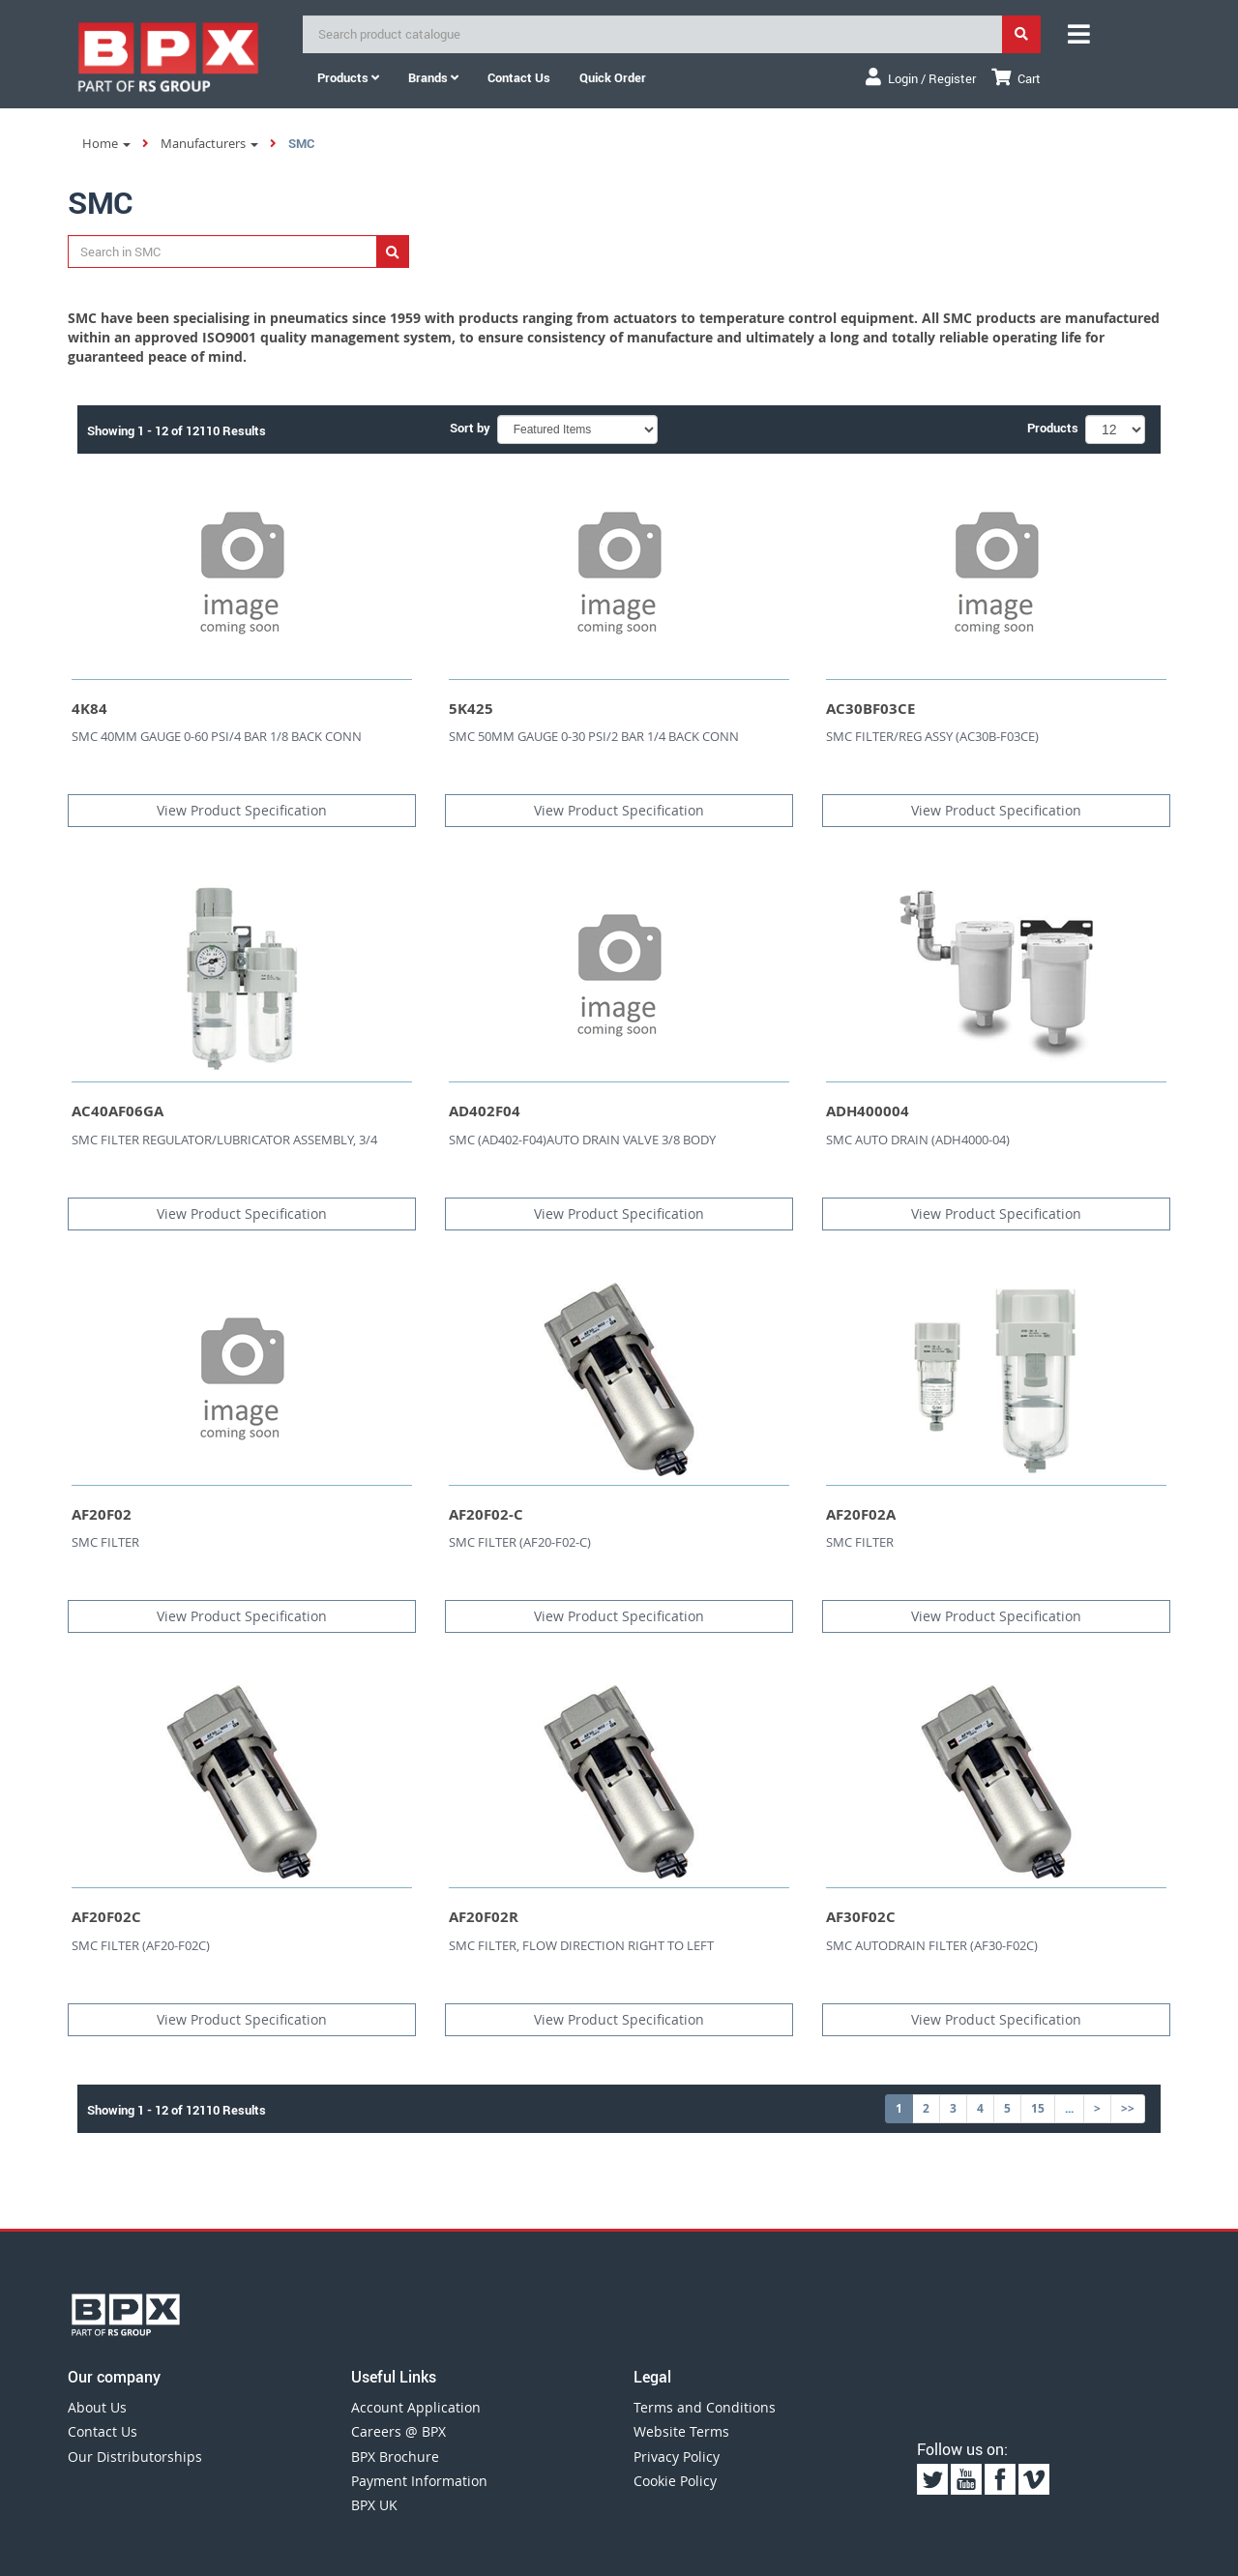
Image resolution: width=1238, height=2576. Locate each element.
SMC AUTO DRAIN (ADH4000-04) (918, 1139)
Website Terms (681, 2431)
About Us (97, 2407)
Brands (433, 77)
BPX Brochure (395, 2456)
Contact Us (102, 2431)
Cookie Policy (675, 2481)
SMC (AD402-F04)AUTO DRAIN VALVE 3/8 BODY (582, 1139)
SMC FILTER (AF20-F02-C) (520, 1542)
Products (348, 77)
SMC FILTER (105, 1542)
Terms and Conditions (705, 2407)
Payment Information (419, 2481)
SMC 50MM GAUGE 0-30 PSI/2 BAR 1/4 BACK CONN (594, 736)
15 (1038, 2108)
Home (106, 143)
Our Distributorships (135, 2456)
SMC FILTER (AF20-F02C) (141, 1945)
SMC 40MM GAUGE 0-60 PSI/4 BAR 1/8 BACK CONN (217, 736)
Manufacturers (209, 143)
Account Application (416, 2407)
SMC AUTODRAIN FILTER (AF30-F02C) (932, 1945)
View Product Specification (242, 810)
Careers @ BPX (398, 2431)
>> (1128, 2108)
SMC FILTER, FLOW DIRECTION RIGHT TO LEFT (581, 1945)
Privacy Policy (677, 2456)
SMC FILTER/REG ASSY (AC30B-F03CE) (932, 736)
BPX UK (374, 2505)
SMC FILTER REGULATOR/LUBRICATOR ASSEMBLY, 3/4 (224, 1139)
